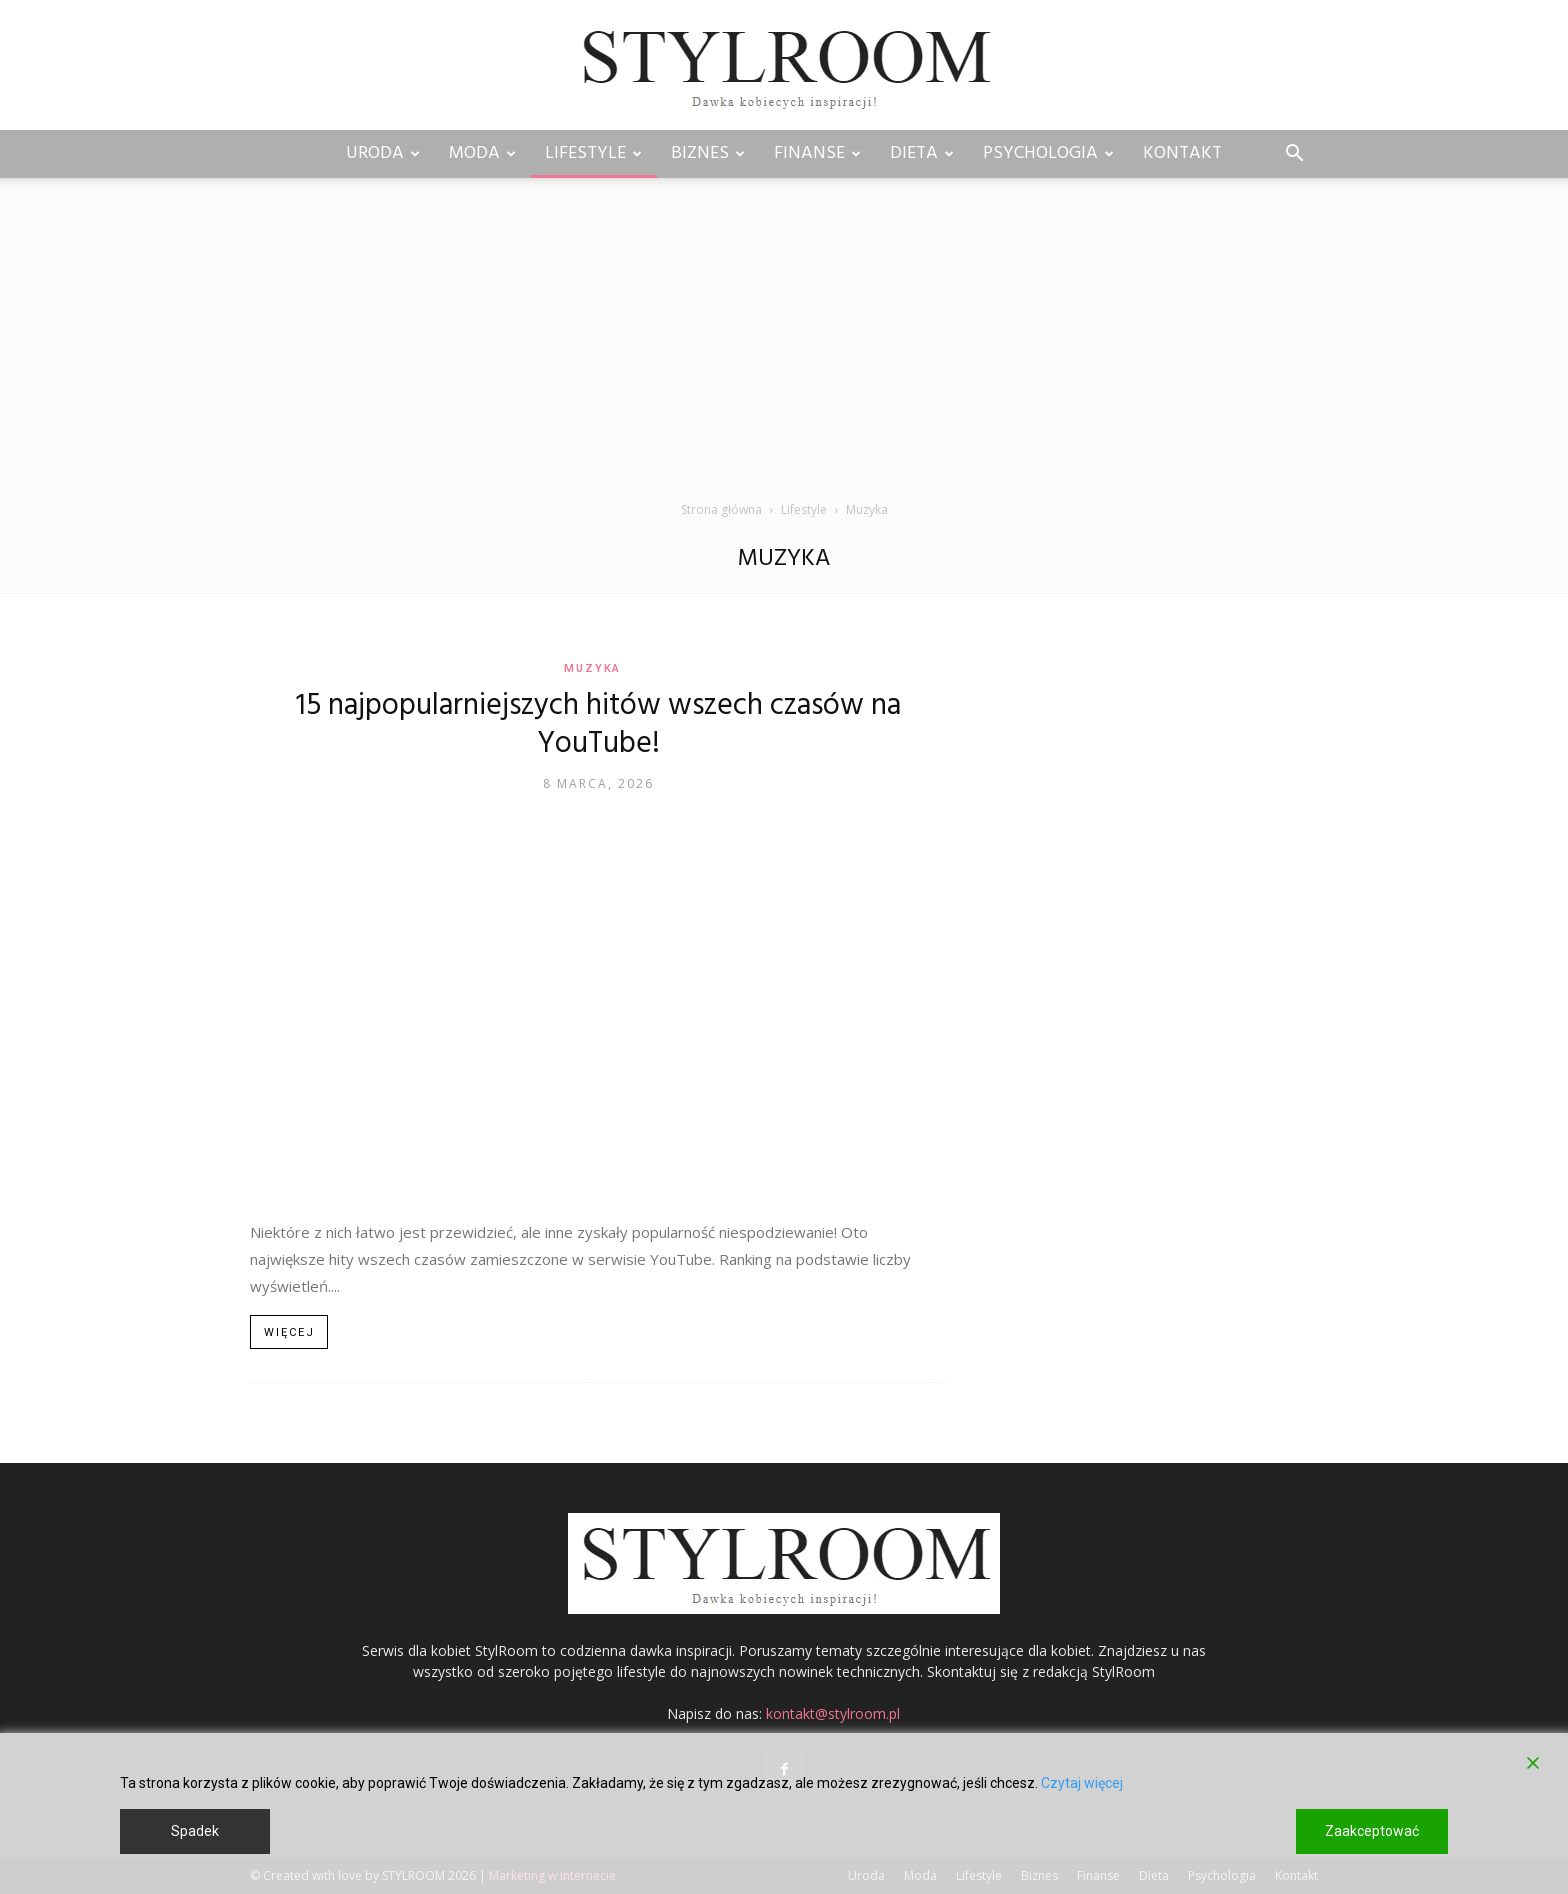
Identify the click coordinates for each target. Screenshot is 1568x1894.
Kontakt (1182, 153)
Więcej (289, 1332)
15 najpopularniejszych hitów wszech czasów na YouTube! (598, 725)
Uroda (383, 153)
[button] (1294, 155)
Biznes (708, 153)
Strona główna (721, 509)
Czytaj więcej (1082, 1783)
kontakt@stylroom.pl (833, 1713)
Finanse (817, 153)
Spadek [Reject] (195, 1831)
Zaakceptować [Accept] (1372, 1831)
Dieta (922, 153)
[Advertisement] (784, 350)
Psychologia (1048, 153)
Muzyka (593, 668)
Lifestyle (593, 153)
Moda (482, 153)
